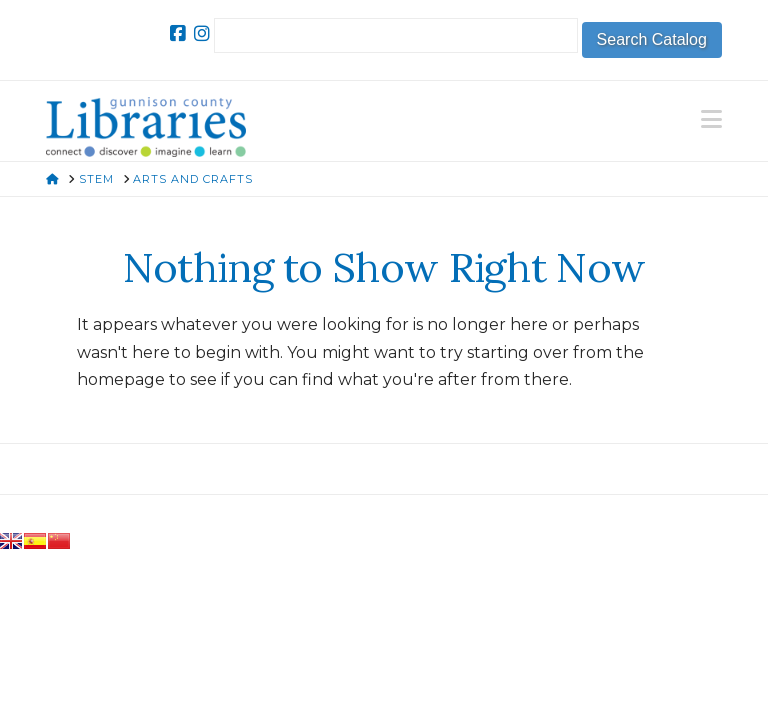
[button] (711, 119)
